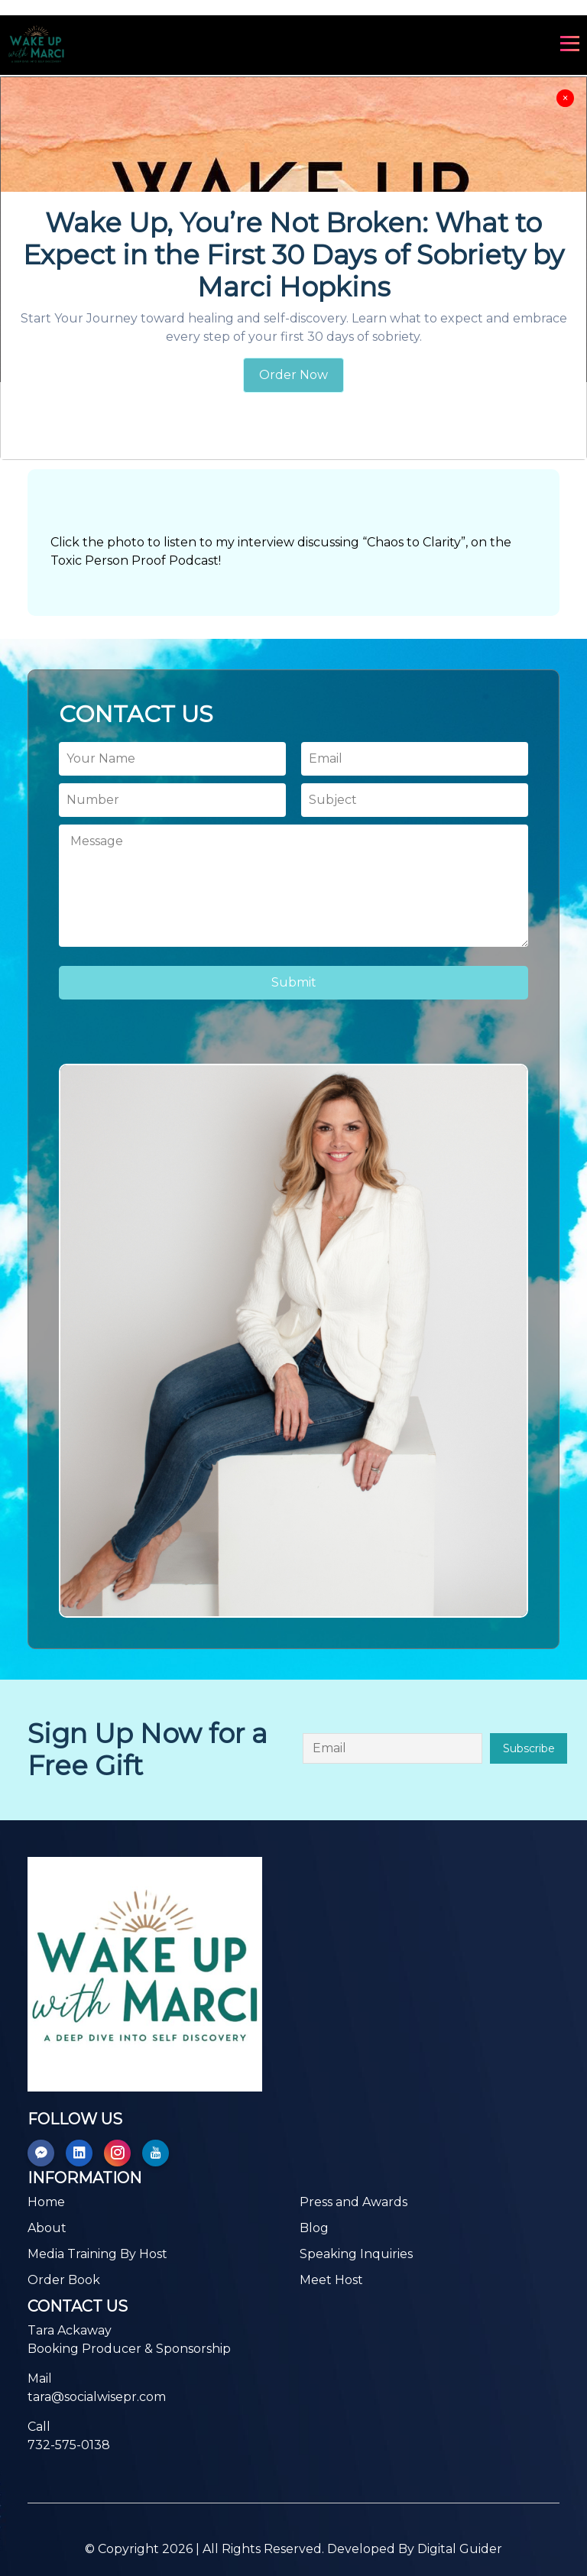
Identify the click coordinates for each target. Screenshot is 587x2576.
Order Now (293, 375)
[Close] (565, 98)
